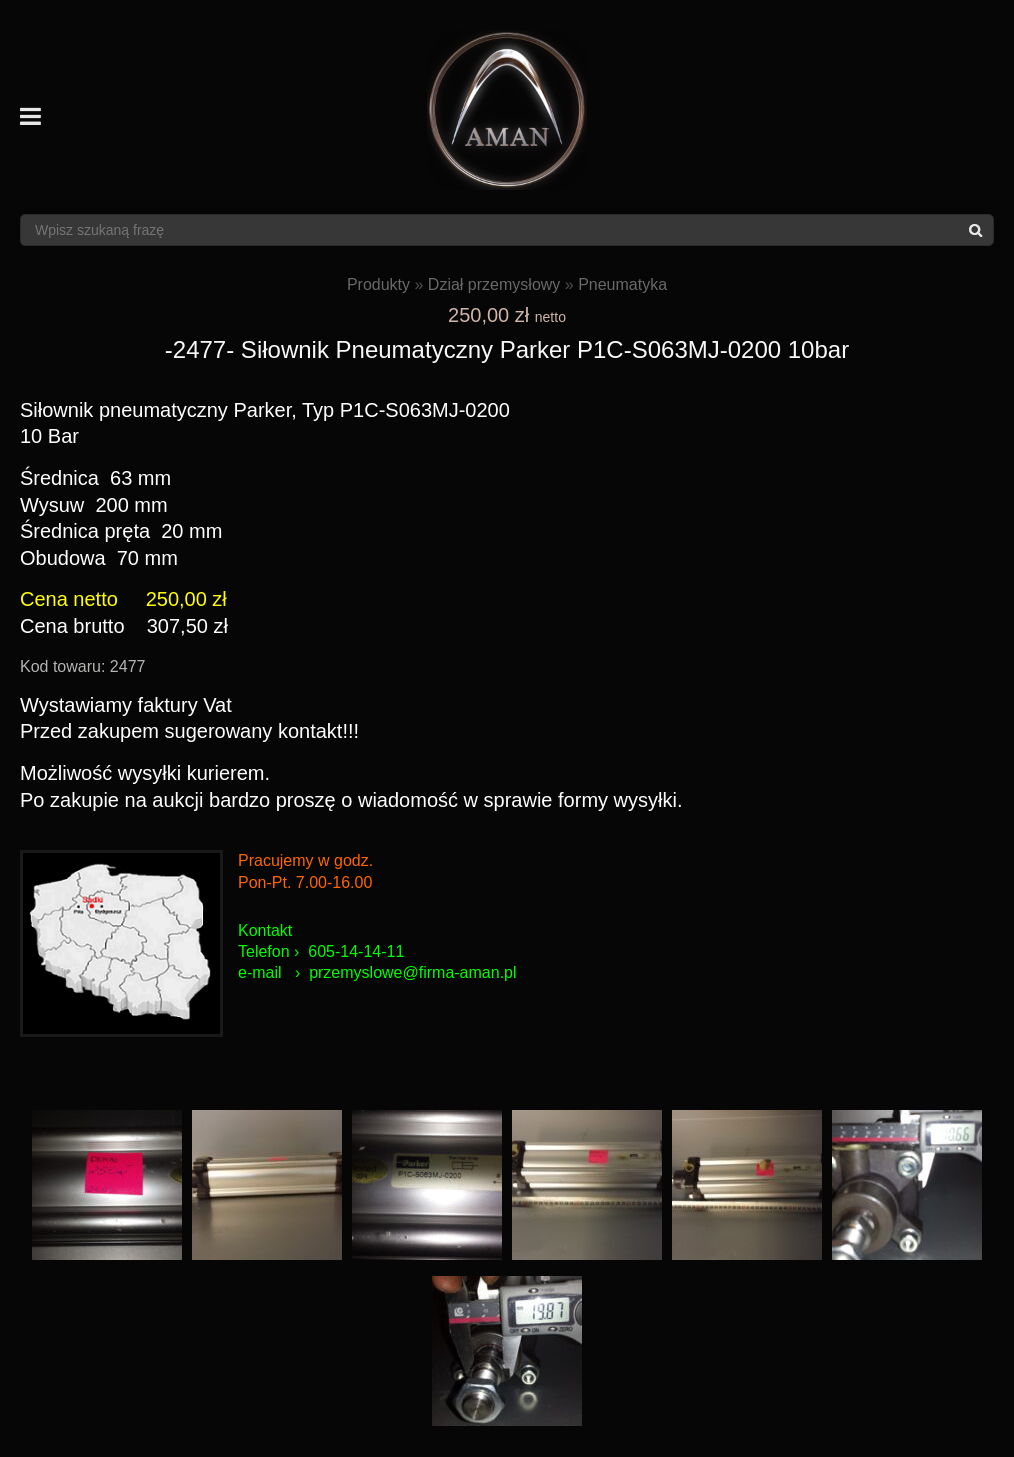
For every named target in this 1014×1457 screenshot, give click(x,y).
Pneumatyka (622, 284)
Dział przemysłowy (494, 284)
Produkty (378, 284)
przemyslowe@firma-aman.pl (412, 972)
